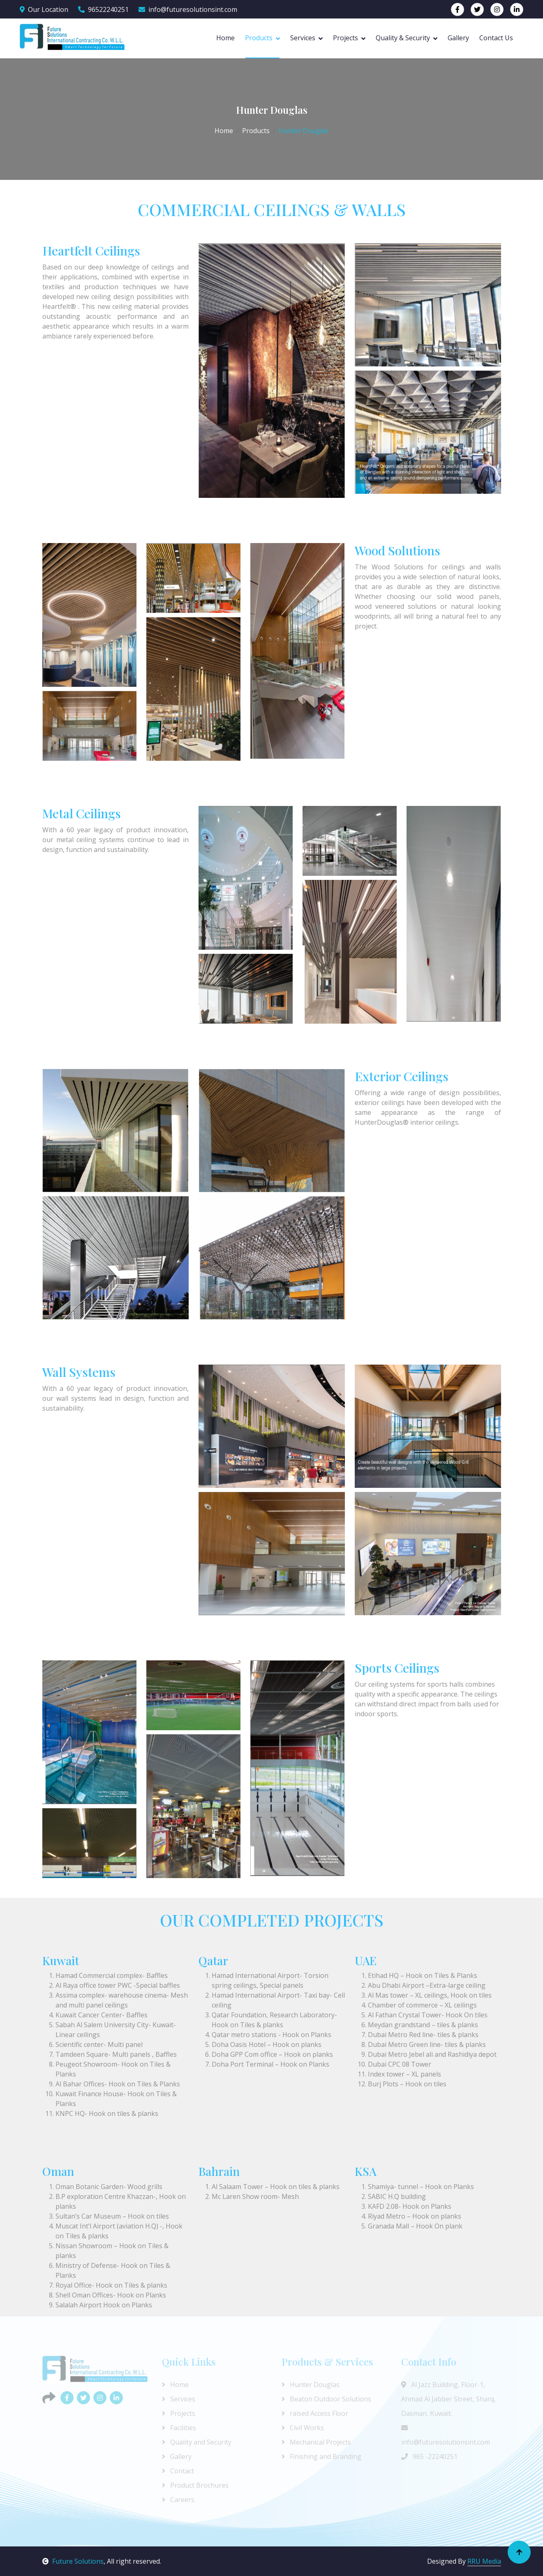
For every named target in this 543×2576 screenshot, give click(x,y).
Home (225, 37)
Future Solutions (73, 2561)
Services (302, 37)
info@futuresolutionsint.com (188, 9)
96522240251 (103, 9)
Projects (345, 37)
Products (259, 37)
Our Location (44, 9)
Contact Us (496, 37)
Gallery (458, 37)
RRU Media (484, 2561)
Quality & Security (403, 37)
